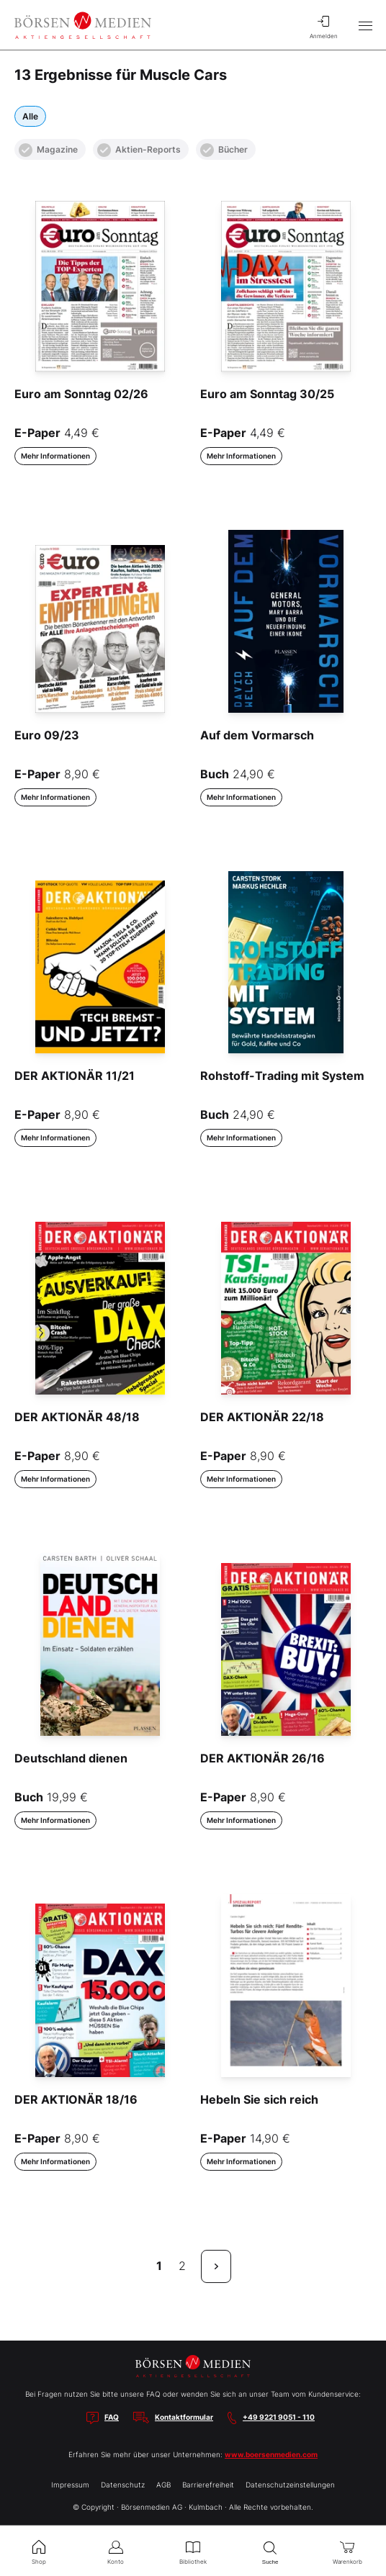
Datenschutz (123, 2484)
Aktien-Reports (139, 150)
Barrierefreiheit (208, 2484)
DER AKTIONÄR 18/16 (76, 2099)
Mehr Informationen (55, 455)
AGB (163, 2484)
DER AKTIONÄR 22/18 (262, 1417)
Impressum (70, 2484)
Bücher (224, 150)
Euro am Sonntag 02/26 (81, 394)
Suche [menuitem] (270, 2551)
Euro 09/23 (46, 735)
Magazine (48, 150)
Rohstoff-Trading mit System (282, 1075)
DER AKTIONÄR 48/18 (77, 1417)
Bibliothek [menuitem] (192, 2550)
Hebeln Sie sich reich (259, 2099)
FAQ (111, 2417)
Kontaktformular (184, 2417)
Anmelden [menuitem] (323, 25)
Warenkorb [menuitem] (347, 2550)
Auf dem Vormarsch (257, 735)
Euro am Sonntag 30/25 (267, 394)
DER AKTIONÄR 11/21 (74, 1075)
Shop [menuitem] (38, 2550)
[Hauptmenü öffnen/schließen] (365, 25)
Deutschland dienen (70, 1758)
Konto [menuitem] (115, 2550)
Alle (30, 116)
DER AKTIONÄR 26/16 (262, 1758)
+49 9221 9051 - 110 (279, 2417)
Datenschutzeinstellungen (290, 2484)
